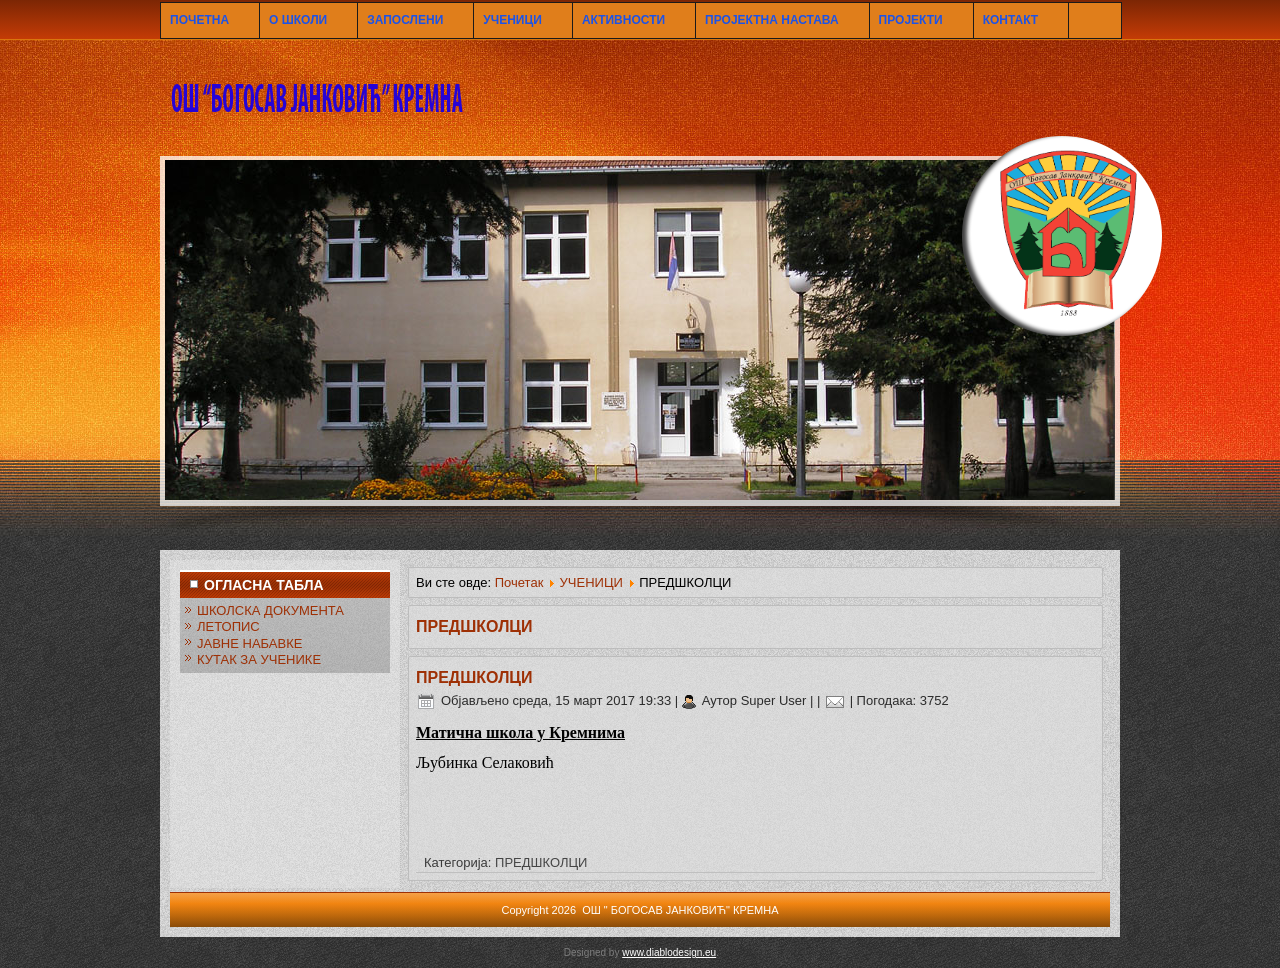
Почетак (519, 582)
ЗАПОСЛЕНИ (405, 20)
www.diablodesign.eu (669, 952)
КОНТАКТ (1011, 20)
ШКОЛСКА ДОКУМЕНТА (270, 610)
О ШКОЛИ (298, 20)
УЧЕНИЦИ (512, 20)
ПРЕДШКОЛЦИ (474, 677)
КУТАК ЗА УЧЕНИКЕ (259, 659)
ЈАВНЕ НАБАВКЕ (249, 643)
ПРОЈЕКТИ (911, 20)
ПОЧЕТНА (199, 20)
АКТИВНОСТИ (623, 20)
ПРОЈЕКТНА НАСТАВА (771, 20)
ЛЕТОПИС (228, 626)
